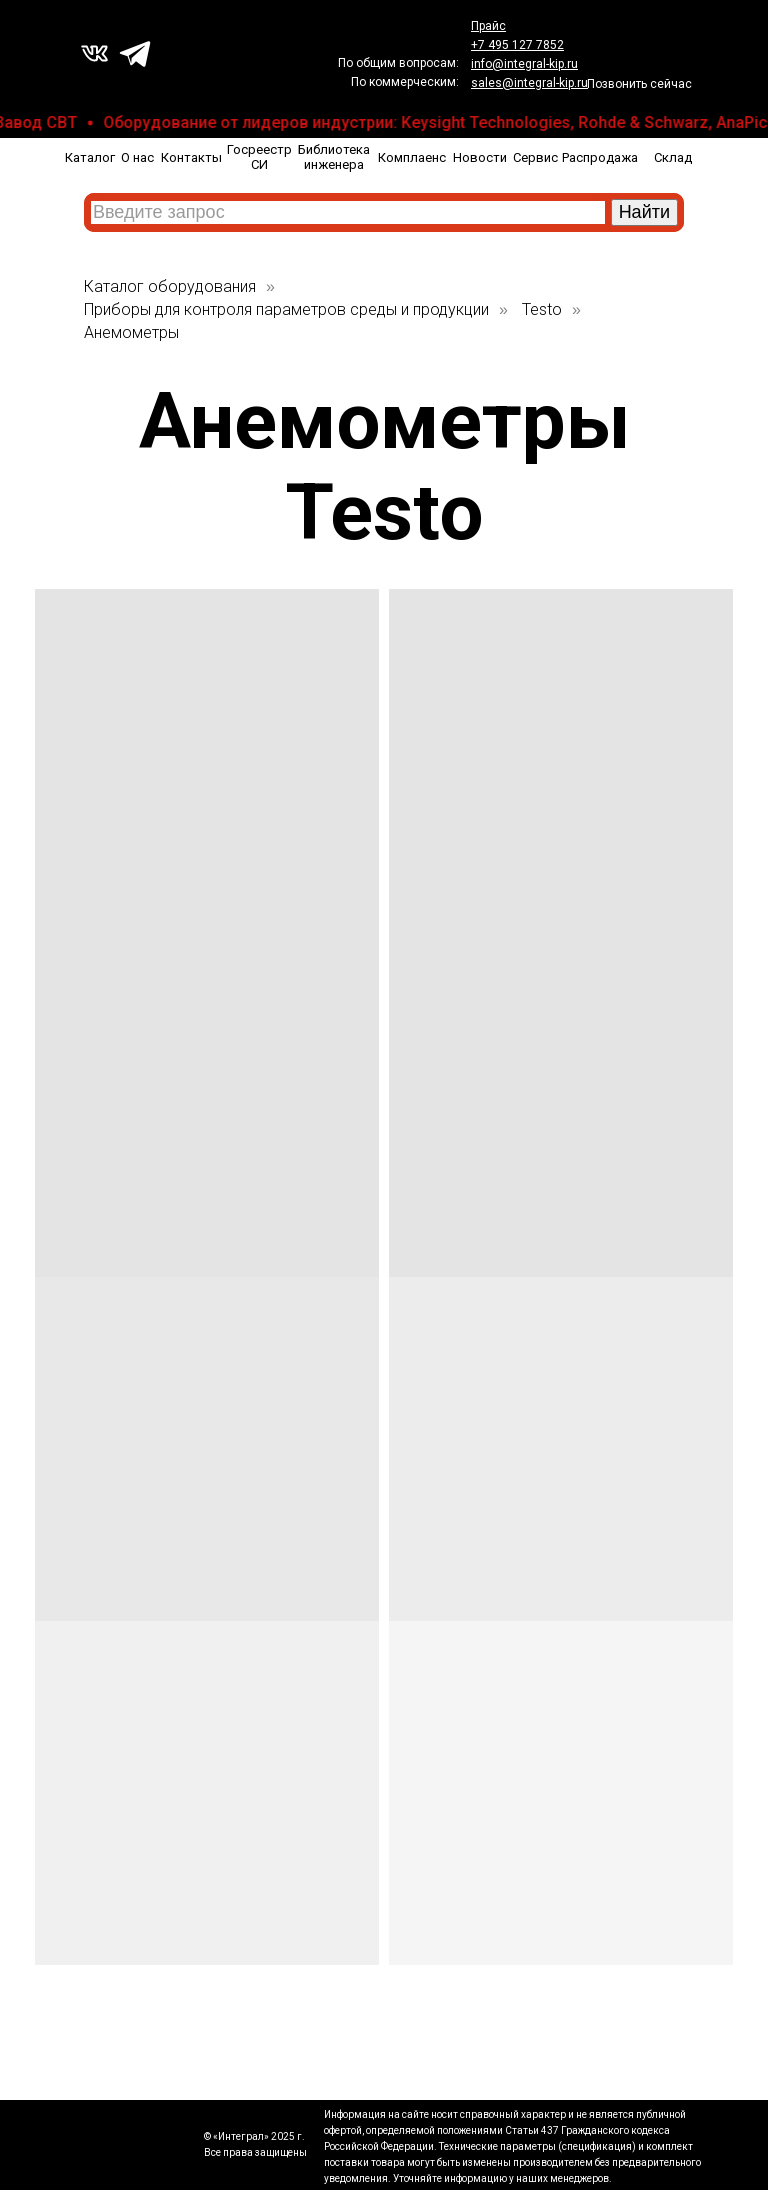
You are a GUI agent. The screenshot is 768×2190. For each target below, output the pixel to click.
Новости (480, 157)
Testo (542, 309)
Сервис (535, 157)
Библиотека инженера (334, 157)
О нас (137, 157)
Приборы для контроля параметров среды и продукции (286, 309)
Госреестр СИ (259, 157)
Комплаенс (412, 157)
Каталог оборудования (170, 286)
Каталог (90, 157)
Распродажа (600, 157)
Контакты (191, 157)
